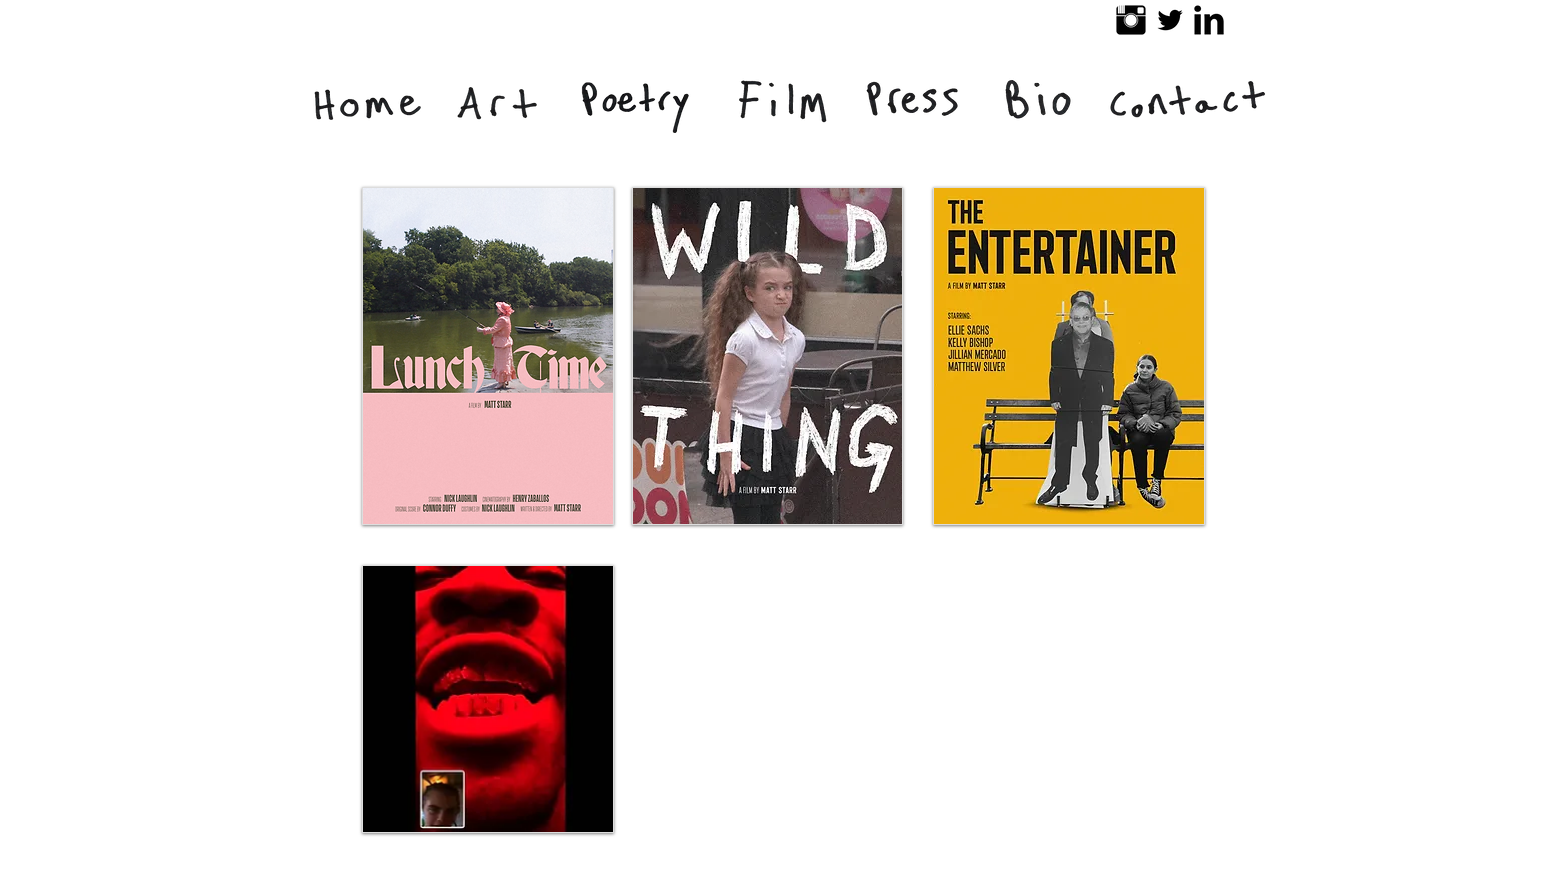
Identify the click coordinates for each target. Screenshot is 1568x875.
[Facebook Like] (1032, 865)
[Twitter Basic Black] (1170, 20)
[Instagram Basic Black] (1131, 20)
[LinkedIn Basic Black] (1209, 20)
